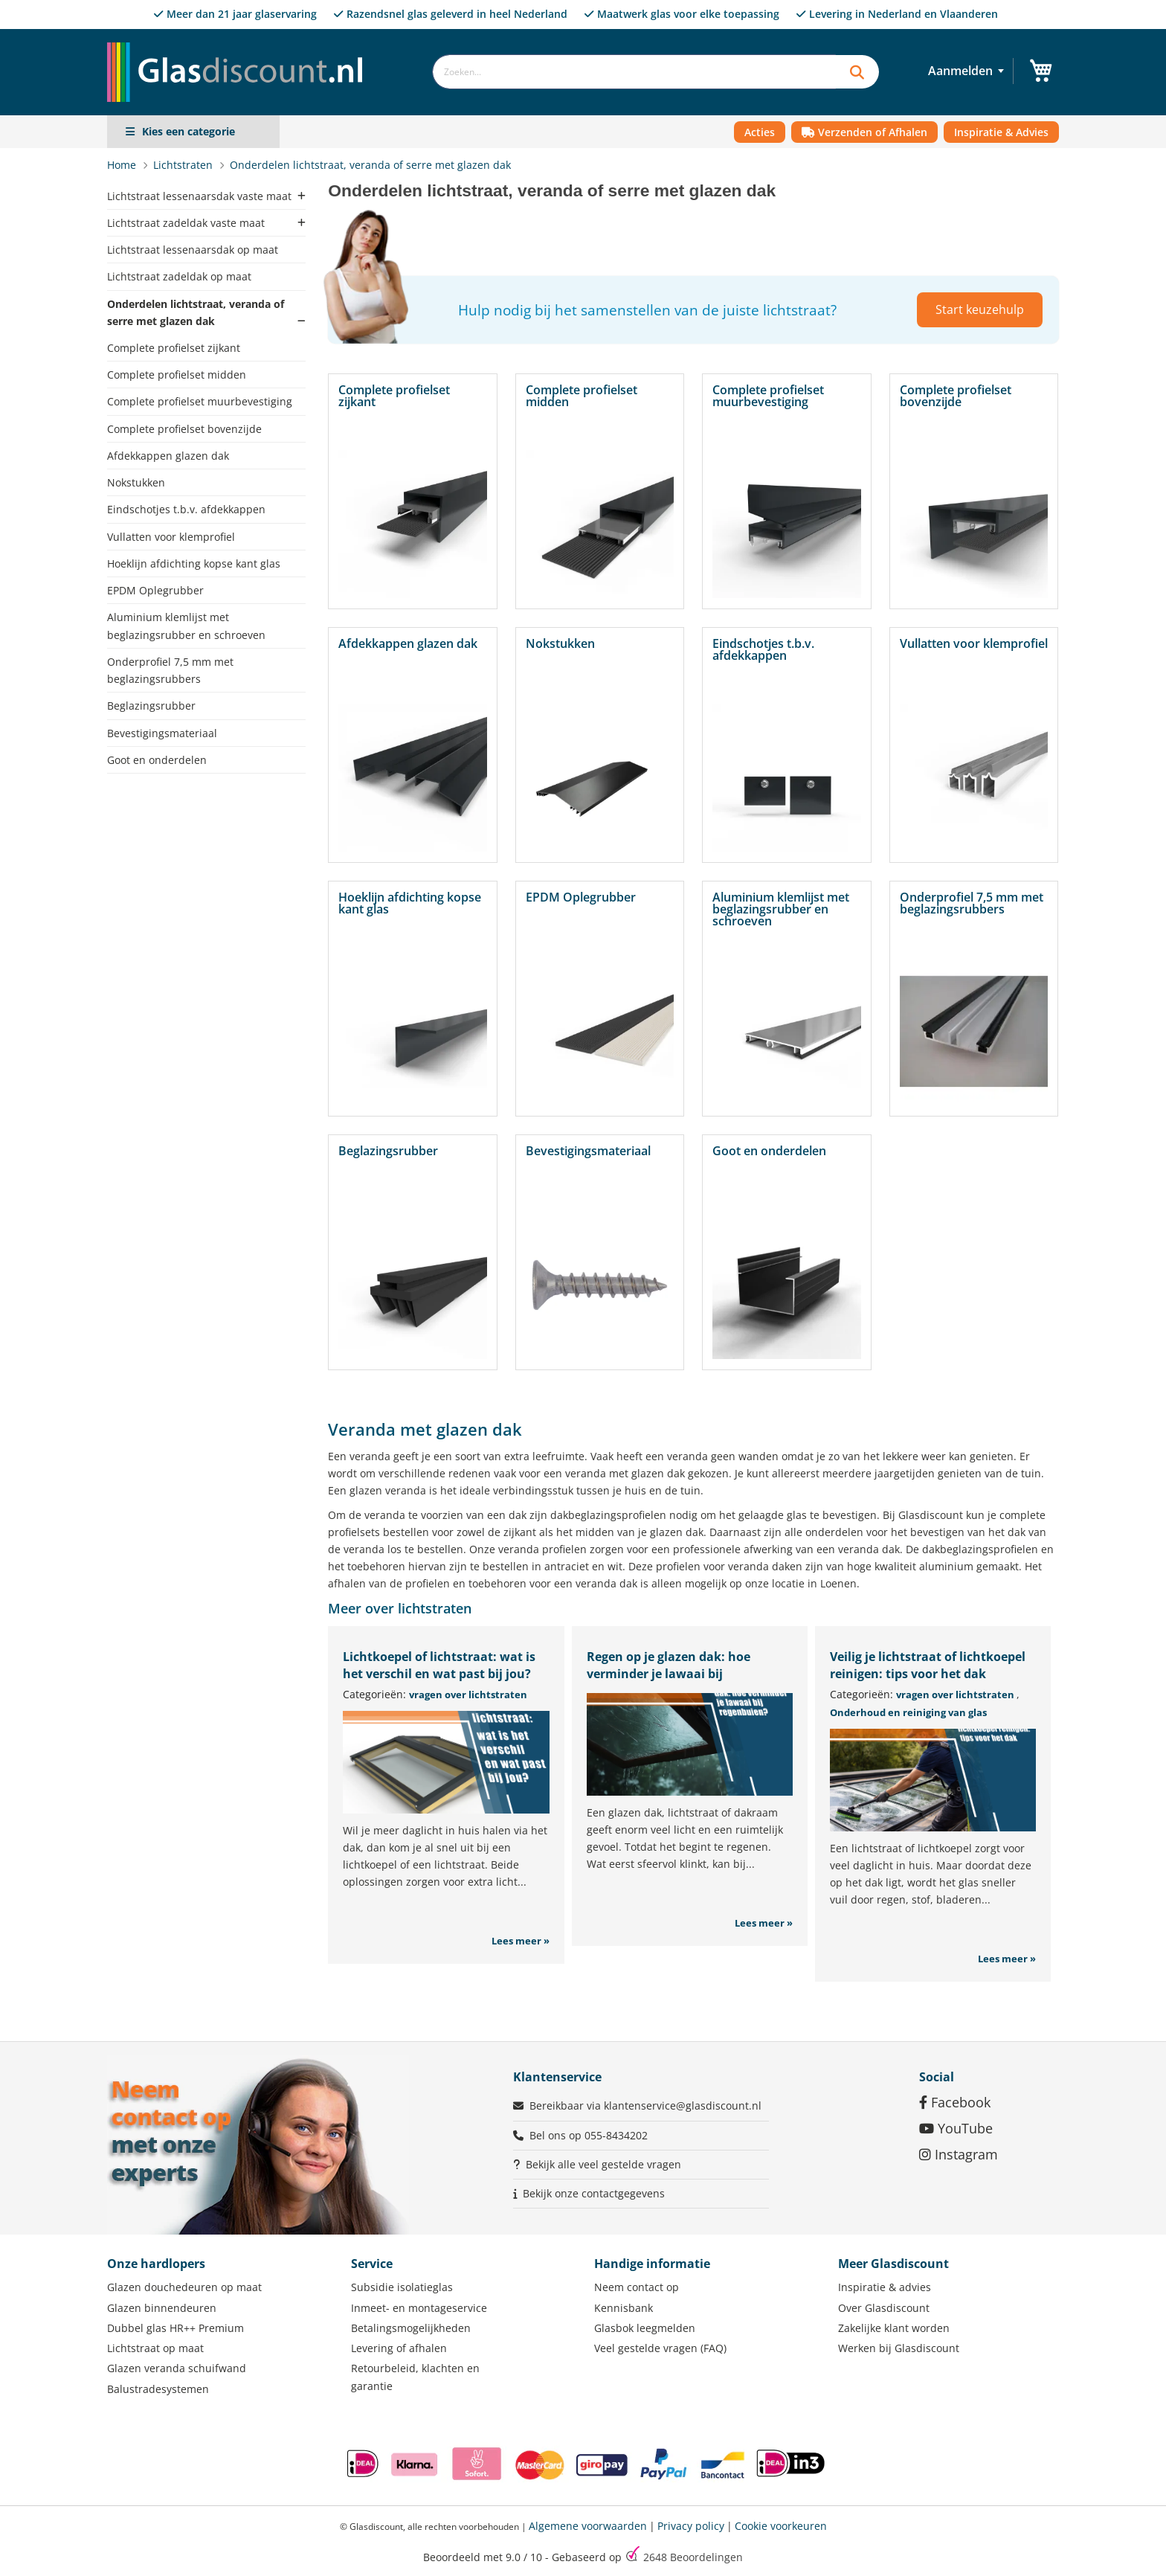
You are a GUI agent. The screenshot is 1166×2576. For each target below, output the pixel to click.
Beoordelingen (693, 2557)
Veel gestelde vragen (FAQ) (660, 2348)
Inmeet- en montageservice (419, 2308)
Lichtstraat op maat (155, 2348)
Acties (759, 132)
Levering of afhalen (399, 2348)
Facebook (955, 2102)
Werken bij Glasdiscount (898, 2348)
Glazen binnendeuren (161, 2308)
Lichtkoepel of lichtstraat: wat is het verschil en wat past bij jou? (439, 1665)
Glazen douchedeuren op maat (184, 2287)
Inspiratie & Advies (1001, 132)
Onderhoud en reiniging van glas (908, 1712)
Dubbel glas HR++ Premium (175, 2328)
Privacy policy (690, 2526)
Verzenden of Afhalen (864, 132)
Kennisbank (623, 2308)
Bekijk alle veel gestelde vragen (603, 2164)
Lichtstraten (184, 165)
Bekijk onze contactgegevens (594, 2193)
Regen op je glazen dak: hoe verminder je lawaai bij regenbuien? (668, 1673)
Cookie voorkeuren (781, 2526)
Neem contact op (636, 2287)
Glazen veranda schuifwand (176, 2368)
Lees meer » (521, 1940)
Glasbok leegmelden (644, 2328)
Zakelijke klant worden (894, 2328)
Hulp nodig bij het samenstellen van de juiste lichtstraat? (647, 310)
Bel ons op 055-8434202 (588, 2135)
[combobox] (634, 71)
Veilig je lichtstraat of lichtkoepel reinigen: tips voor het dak (927, 1665)
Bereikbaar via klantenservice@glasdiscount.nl (645, 2105)
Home (123, 165)
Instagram (958, 2154)
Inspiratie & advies (884, 2287)
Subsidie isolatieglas (402, 2287)
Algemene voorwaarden (588, 2526)
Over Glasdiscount (884, 2308)
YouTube (956, 2128)
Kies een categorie (188, 131)
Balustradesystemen (158, 2389)
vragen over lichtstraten (468, 1694)
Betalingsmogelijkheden (411, 2328)
